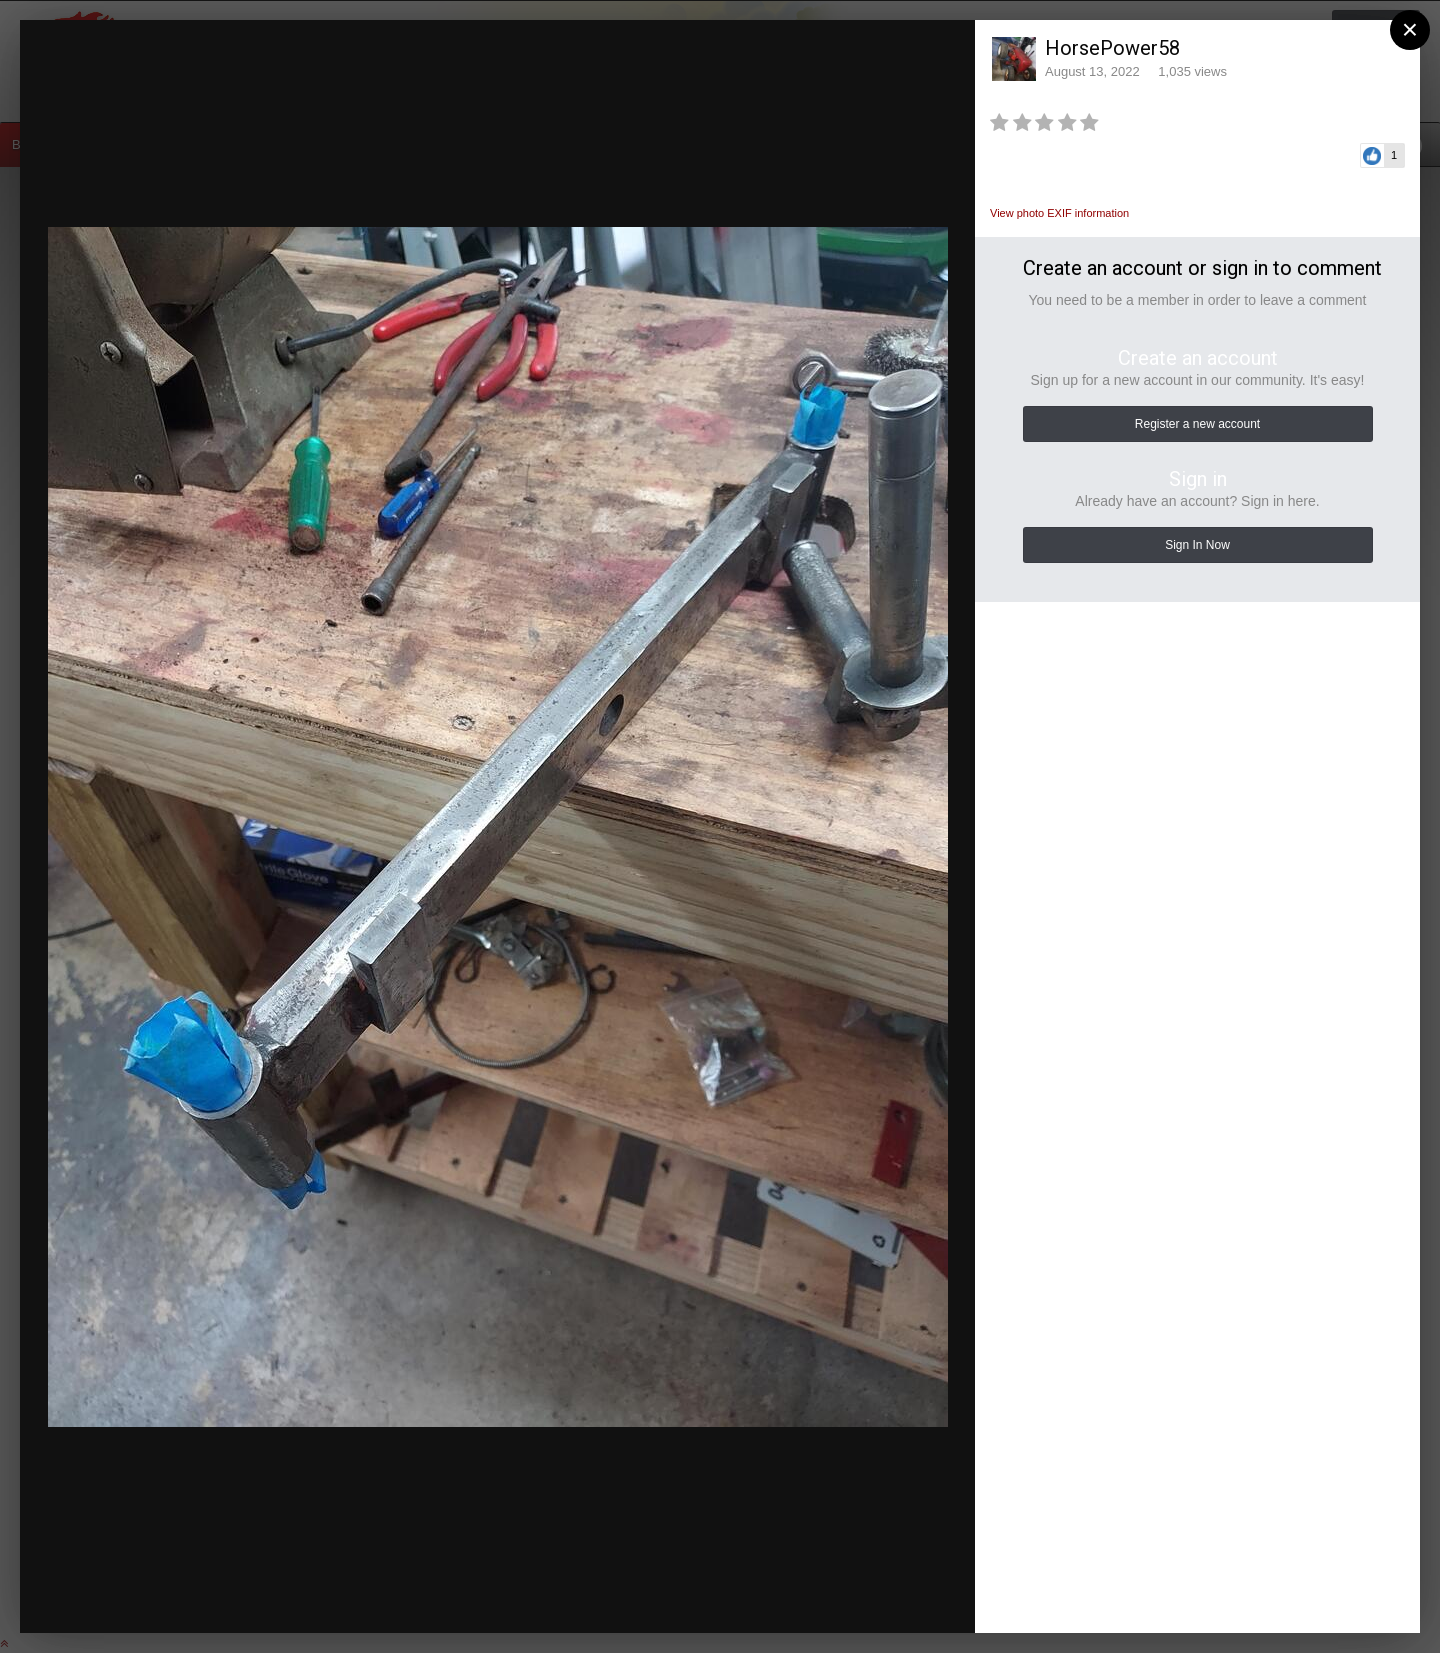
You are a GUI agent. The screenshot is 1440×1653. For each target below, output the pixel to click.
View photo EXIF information (1059, 213)
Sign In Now (1197, 545)
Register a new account (1197, 424)
